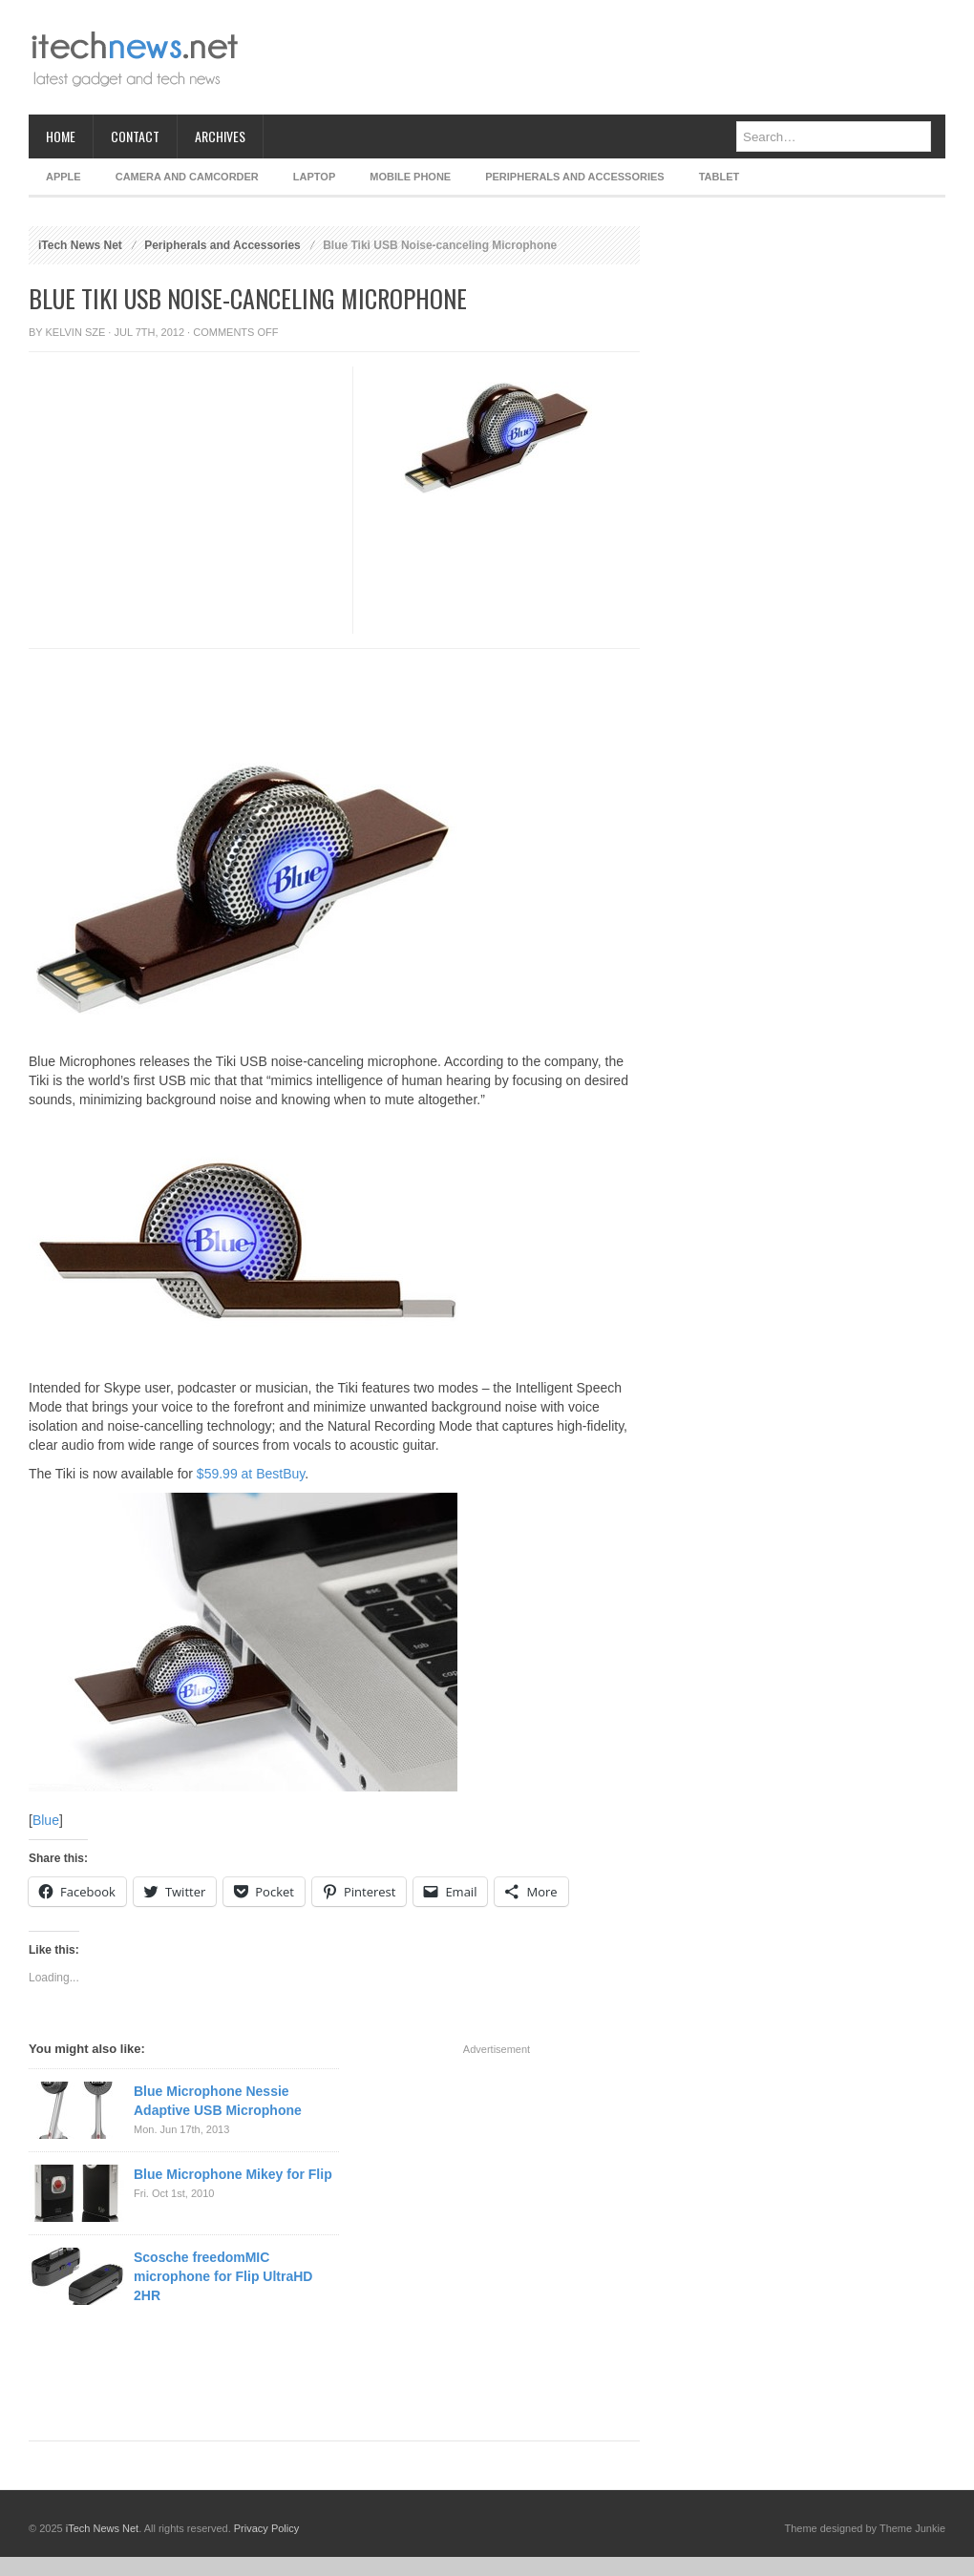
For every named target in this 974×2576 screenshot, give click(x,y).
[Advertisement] (179, 545)
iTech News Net (80, 245)
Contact (135, 136)
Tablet (719, 176)
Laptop (314, 176)
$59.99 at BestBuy (251, 1473)
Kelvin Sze (76, 332)
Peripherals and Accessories (574, 176)
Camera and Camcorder (187, 176)
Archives (220, 136)
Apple (63, 176)
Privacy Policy (266, 2528)
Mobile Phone (410, 176)
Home (60, 136)
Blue (45, 1820)
